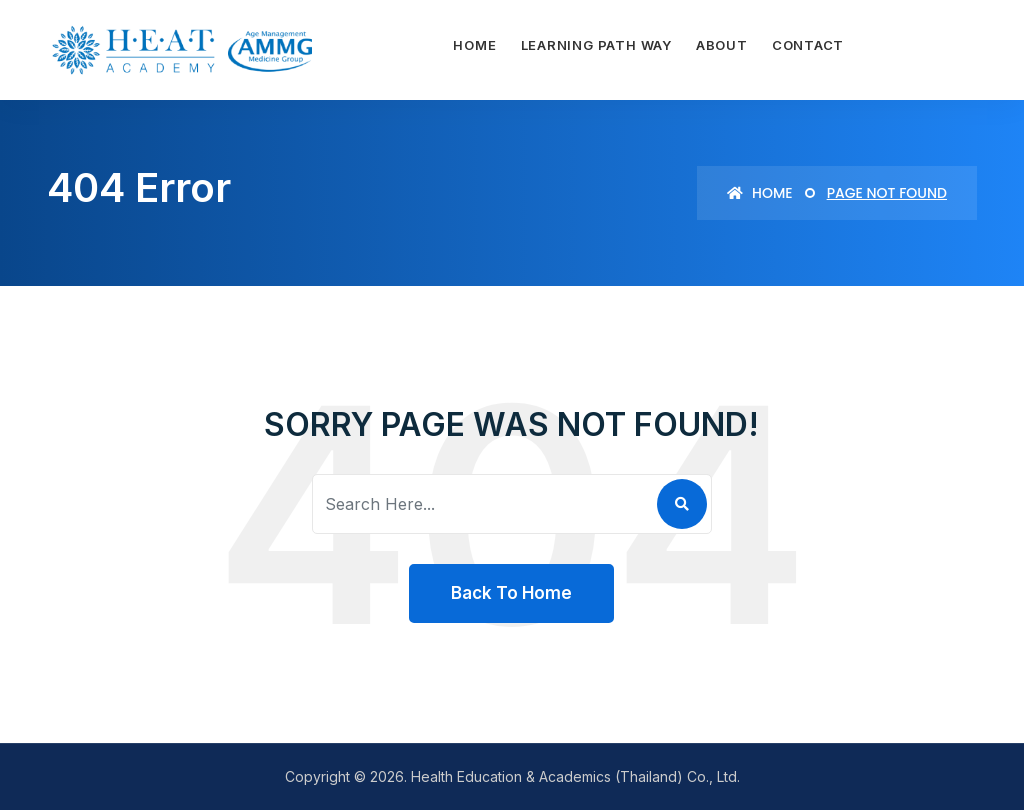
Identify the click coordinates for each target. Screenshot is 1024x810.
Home (474, 45)
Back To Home (511, 593)
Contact (808, 45)
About (722, 45)
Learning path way (596, 45)
